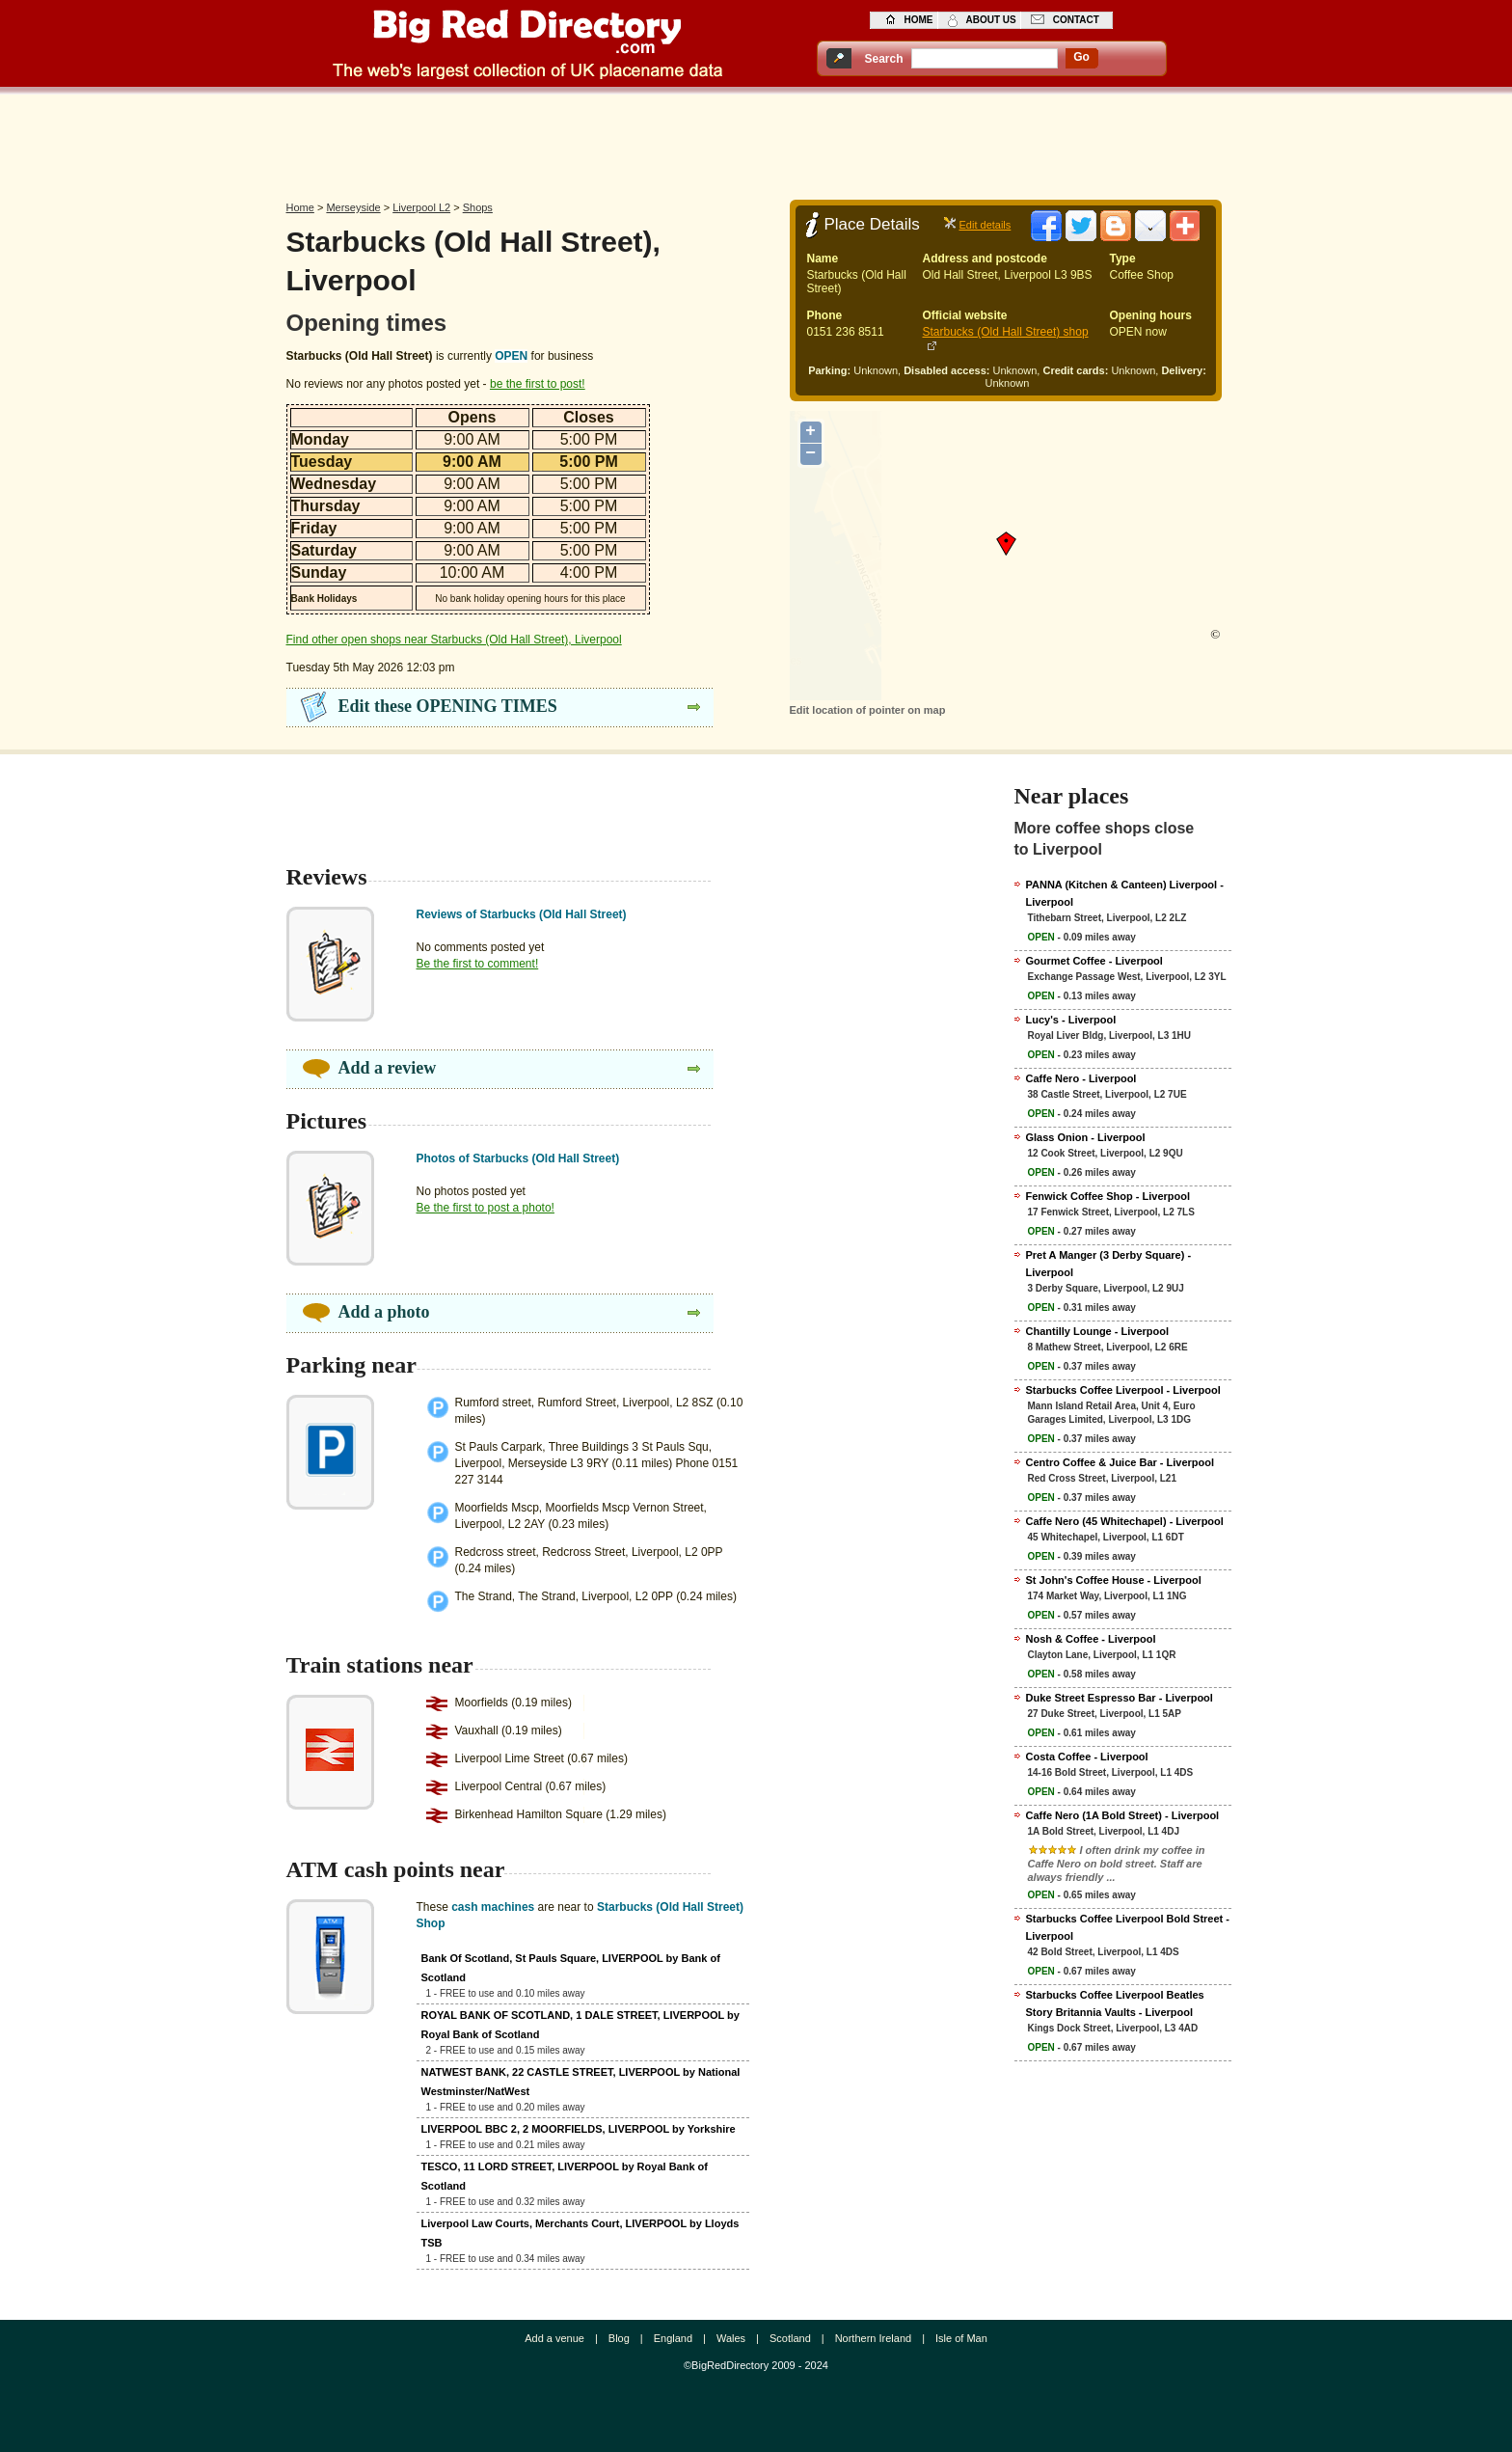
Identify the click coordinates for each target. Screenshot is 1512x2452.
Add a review (387, 1067)
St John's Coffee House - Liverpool (1114, 1580)
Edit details (985, 225)
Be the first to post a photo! (485, 1207)
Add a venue (554, 2338)
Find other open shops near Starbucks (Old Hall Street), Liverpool (454, 639)
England (673, 2338)
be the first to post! (537, 384)
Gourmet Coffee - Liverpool (1094, 961)
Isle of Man (961, 2338)
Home (300, 207)
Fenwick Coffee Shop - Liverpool (1108, 1196)
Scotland (790, 2338)
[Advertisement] (756, 141)
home (918, 19)
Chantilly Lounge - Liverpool (1098, 1331)
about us (991, 19)
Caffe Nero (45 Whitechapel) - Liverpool (1125, 1521)
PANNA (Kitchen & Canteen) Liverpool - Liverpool (1125, 893)
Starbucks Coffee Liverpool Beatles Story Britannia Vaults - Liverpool (1115, 2003)
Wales (730, 2338)
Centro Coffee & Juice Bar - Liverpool (1120, 1462)
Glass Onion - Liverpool (1086, 1137)
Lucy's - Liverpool (1071, 1019)
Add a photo (384, 1311)
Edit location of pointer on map (868, 710)
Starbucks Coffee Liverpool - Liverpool (1123, 1390)
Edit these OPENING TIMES (447, 706)
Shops (478, 207)
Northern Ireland (873, 2338)
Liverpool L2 (421, 207)
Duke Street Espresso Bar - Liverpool (1119, 1697)
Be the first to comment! (478, 963)
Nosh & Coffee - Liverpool (1091, 1639)
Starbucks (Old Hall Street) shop (1006, 332)
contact (1076, 19)
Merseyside (353, 207)
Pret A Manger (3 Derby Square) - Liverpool (1109, 1263)
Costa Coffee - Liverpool (1087, 1756)
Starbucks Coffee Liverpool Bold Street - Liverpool (1127, 1927)
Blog (619, 2338)
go (1081, 57)
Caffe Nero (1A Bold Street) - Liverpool (1123, 1815)
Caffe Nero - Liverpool (1081, 1078)
